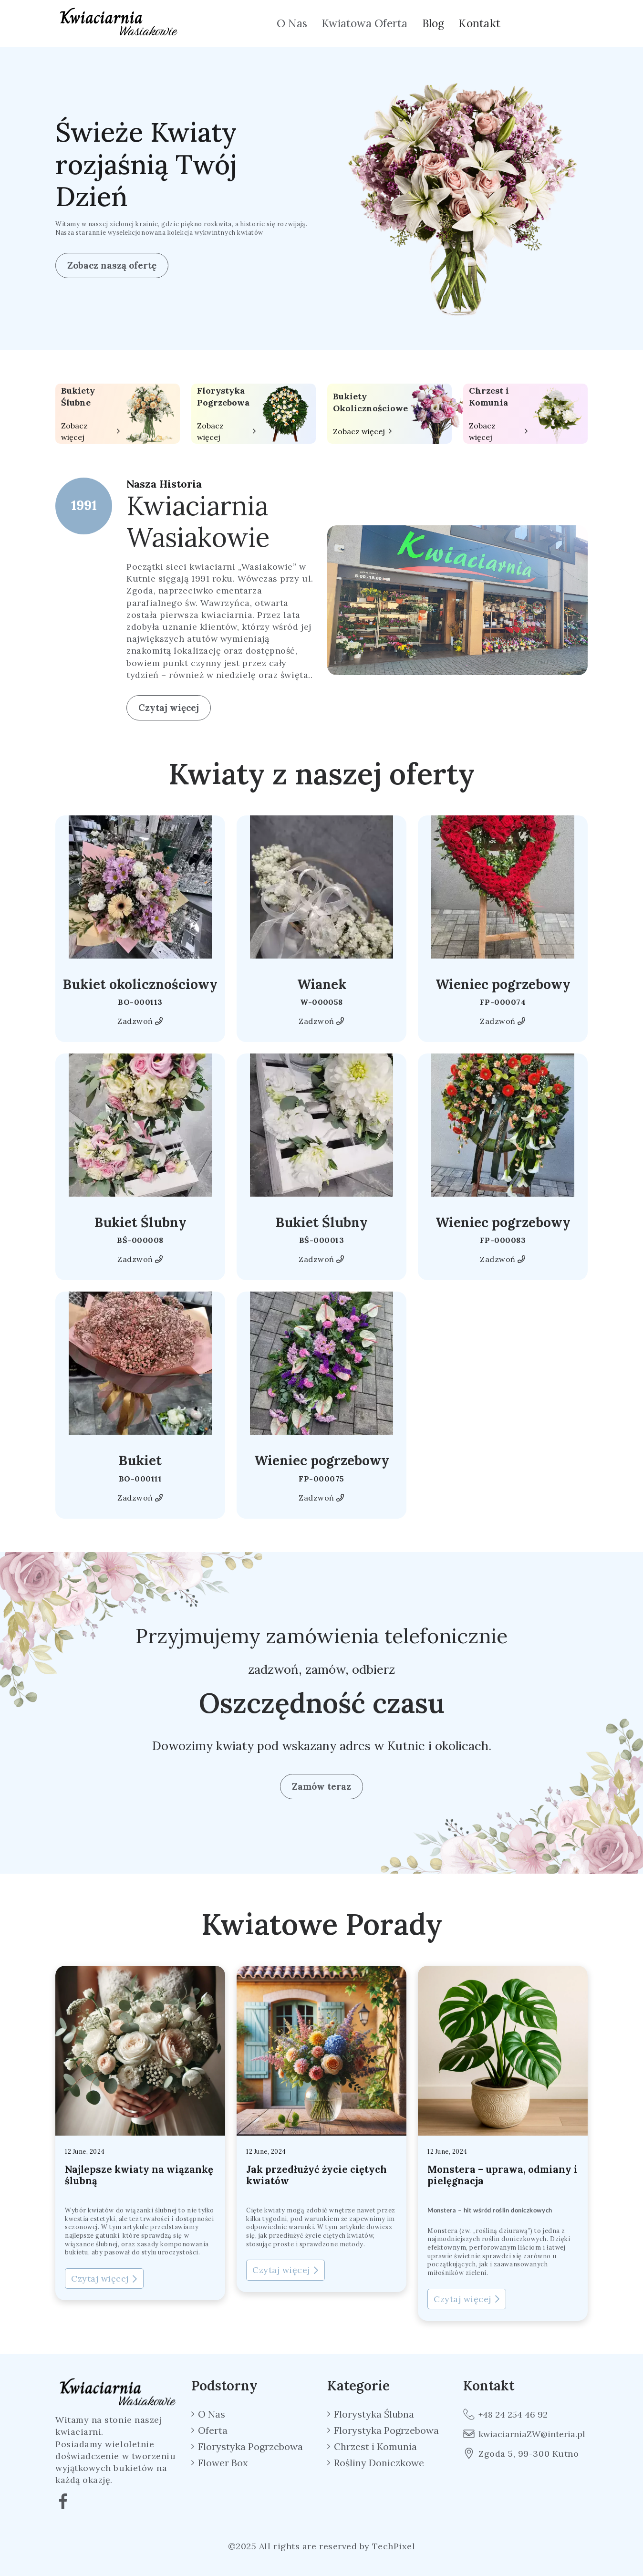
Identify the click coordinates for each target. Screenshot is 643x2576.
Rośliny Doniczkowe (379, 2463)
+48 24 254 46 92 (505, 2414)
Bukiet (140, 1460)
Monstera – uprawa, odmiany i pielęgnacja (502, 2175)
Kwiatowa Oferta (364, 23)
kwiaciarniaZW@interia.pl (524, 2434)
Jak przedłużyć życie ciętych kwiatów (316, 2175)
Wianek (321, 984)
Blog (433, 23)
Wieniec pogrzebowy (503, 984)
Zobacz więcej (74, 431)
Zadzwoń (140, 1021)
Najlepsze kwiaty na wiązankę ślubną (139, 2175)
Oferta (213, 2430)
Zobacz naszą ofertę (111, 265)
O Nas (292, 23)
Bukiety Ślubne (78, 396)
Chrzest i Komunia (489, 396)
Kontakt (479, 23)
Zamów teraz (321, 1786)
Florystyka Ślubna (374, 2414)
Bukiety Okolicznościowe (370, 402)
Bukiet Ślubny (140, 1222)
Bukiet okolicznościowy (140, 984)
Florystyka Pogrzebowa (223, 396)
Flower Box (223, 2463)
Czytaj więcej (168, 707)
